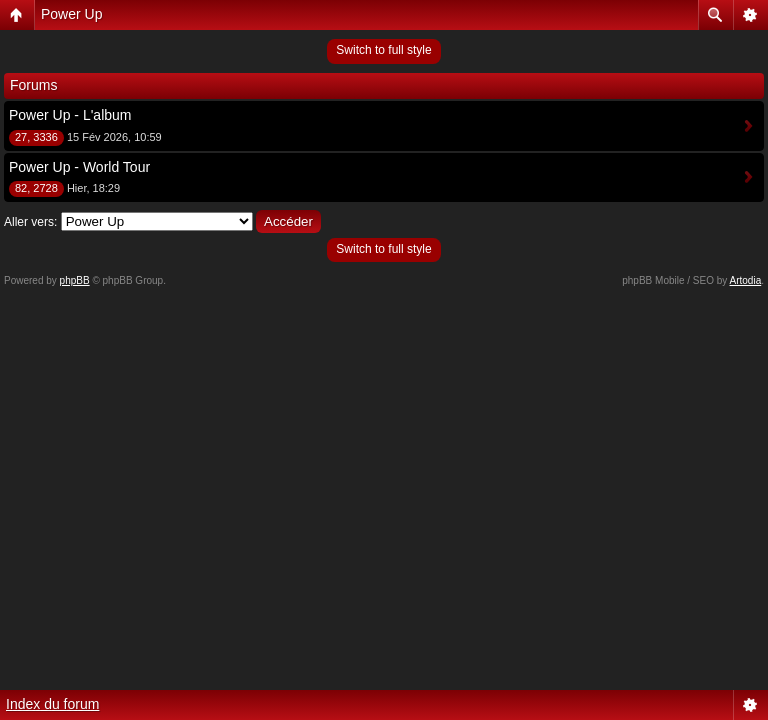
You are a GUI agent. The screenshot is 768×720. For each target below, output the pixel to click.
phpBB (75, 280)
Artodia (746, 280)
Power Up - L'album (70, 115)
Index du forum (52, 704)
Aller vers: (30, 222)
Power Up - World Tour (79, 167)
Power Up (71, 14)
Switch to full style (383, 50)
